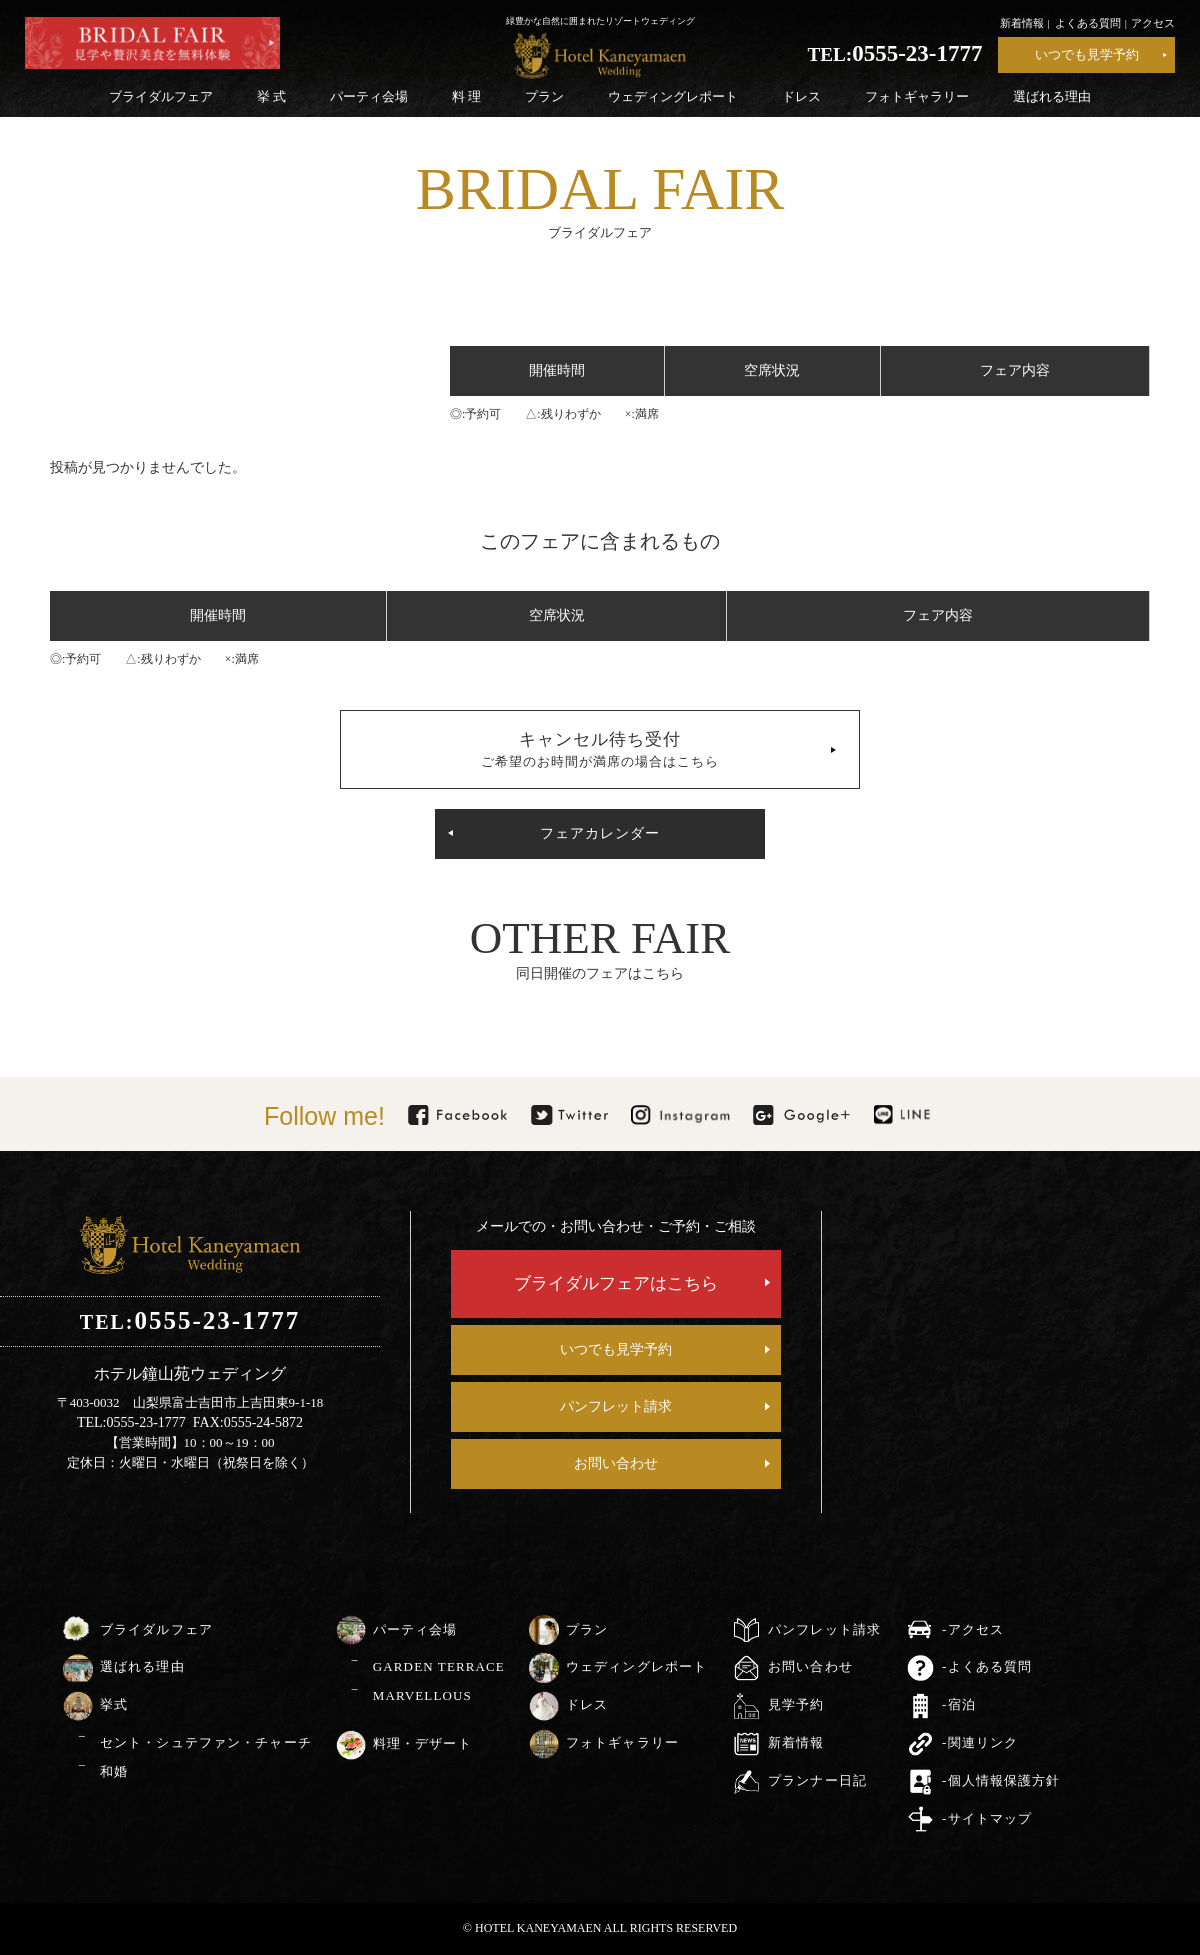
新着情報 (1022, 23)
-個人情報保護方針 (1001, 1780)
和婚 (114, 1771)
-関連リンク (980, 1742)
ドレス (801, 96)
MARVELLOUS (422, 1695)
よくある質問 (1088, 23)
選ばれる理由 (1052, 96)
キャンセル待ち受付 (600, 749)
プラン (544, 96)
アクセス (1153, 23)
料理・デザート (422, 1743)
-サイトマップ (987, 1818)
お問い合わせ (616, 1463)
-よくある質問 (987, 1666)
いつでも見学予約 (1087, 54)
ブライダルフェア (161, 96)
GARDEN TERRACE (439, 1666)
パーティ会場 (369, 96)
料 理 (466, 96)
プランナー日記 (817, 1780)
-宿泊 (959, 1704)
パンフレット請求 (616, 1406)
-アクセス (973, 1629)
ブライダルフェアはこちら (616, 1283)
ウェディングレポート (673, 96)
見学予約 (796, 1704)
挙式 (114, 1704)
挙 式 (271, 96)
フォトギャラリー (917, 96)
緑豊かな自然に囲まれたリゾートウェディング (600, 21)
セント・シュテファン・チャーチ (206, 1742)
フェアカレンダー (600, 833)
